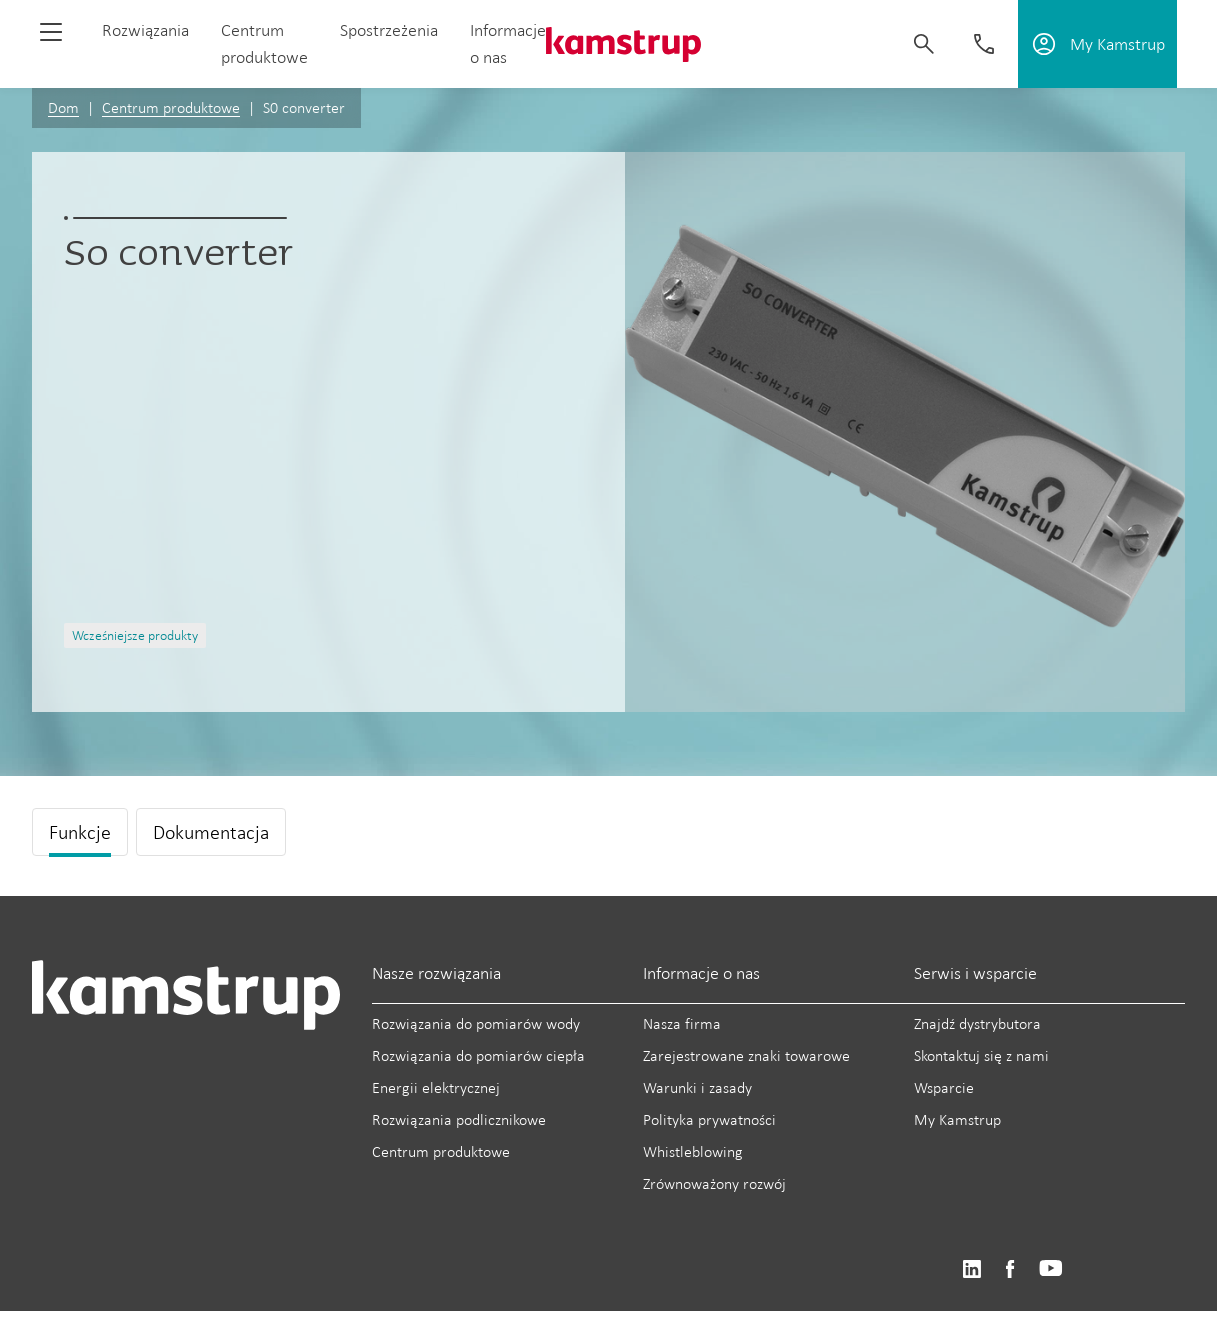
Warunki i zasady (697, 1087)
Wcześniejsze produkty (135, 635)
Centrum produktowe (171, 107)
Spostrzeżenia (389, 30)
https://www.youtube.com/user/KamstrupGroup (1051, 1269)
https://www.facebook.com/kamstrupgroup (1010, 1269)
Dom (63, 107)
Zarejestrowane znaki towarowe (746, 1055)
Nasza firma (682, 1023)
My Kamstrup (957, 1119)
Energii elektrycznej (436, 1087)
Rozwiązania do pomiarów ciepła (478, 1055)
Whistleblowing (693, 1151)
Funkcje (80, 832)
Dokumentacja (211, 832)
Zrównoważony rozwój (714, 1183)
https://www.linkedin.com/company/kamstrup (971, 1269)
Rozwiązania (145, 30)
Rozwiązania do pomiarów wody (476, 1023)
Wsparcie (944, 1087)
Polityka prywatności (709, 1119)
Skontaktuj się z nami (981, 1055)
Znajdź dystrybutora (977, 1023)
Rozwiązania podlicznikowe (459, 1119)
